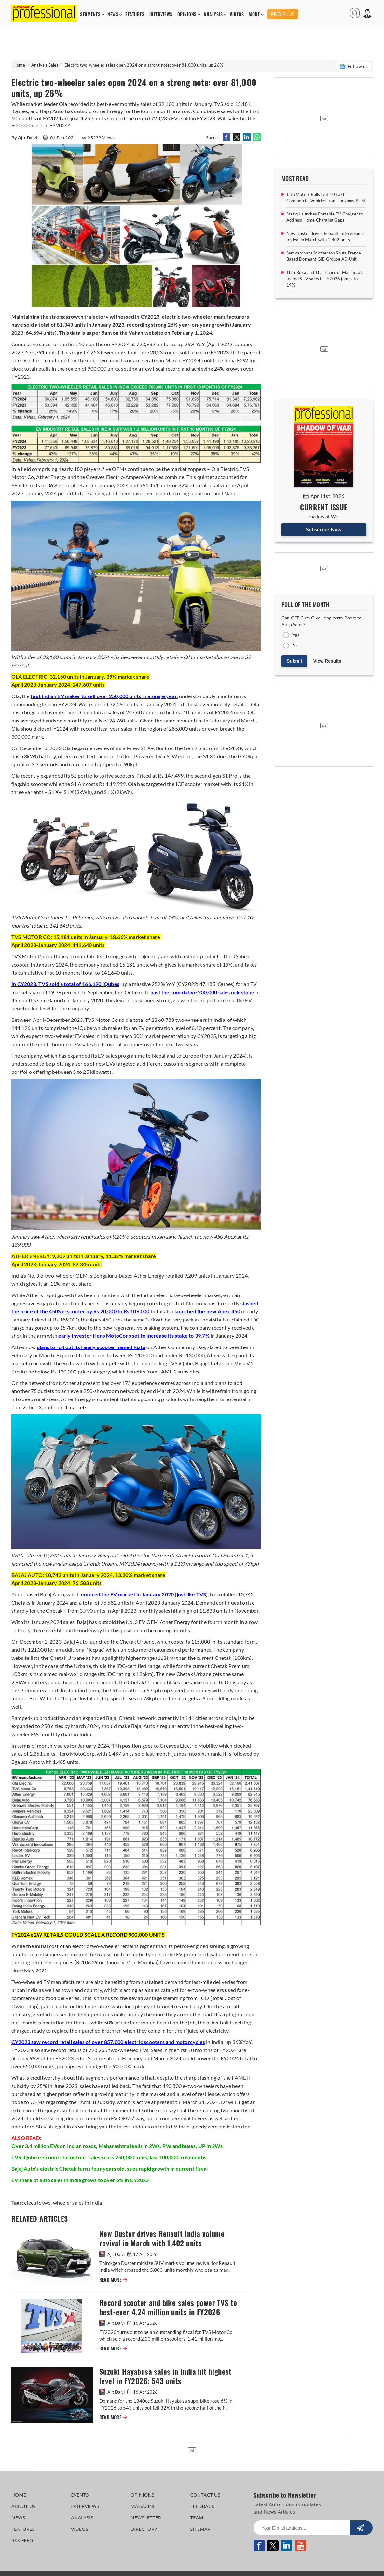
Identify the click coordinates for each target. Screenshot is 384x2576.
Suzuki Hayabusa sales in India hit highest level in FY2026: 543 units (165, 2376)
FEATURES (134, 14)
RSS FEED (22, 2540)
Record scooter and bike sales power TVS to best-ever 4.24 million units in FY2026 (168, 2307)
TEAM (196, 2517)
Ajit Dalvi (112, 2254)
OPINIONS (187, 14)
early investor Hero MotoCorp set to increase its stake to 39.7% (134, 1336)
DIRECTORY (143, 2529)
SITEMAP (200, 2529)
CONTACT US (205, 2494)
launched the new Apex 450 (207, 1311)
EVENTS (80, 2494)
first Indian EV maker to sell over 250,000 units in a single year (104, 696)
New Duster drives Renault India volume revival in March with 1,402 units (162, 2238)
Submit (294, 661)
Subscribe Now (324, 529)
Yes (296, 635)
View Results (327, 661)
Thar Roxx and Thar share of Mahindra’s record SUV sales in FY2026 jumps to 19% (324, 279)
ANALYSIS (213, 14)
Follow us (353, 66)
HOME (18, 2494)
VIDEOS (237, 14)
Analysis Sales (45, 65)
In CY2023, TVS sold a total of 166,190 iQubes (65, 984)
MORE (254, 14)
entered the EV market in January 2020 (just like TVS (143, 1594)
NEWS (112, 14)
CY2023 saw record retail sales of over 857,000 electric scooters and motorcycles (108, 2042)
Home (19, 65)
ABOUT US (23, 2506)
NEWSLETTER (145, 2517)
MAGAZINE (143, 2506)
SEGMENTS (90, 14)
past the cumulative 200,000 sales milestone (201, 992)
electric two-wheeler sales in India (63, 2202)
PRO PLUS (283, 14)
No (295, 645)
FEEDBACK (202, 2506)
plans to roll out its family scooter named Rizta (91, 1347)
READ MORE (113, 2279)
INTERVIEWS (160, 14)
